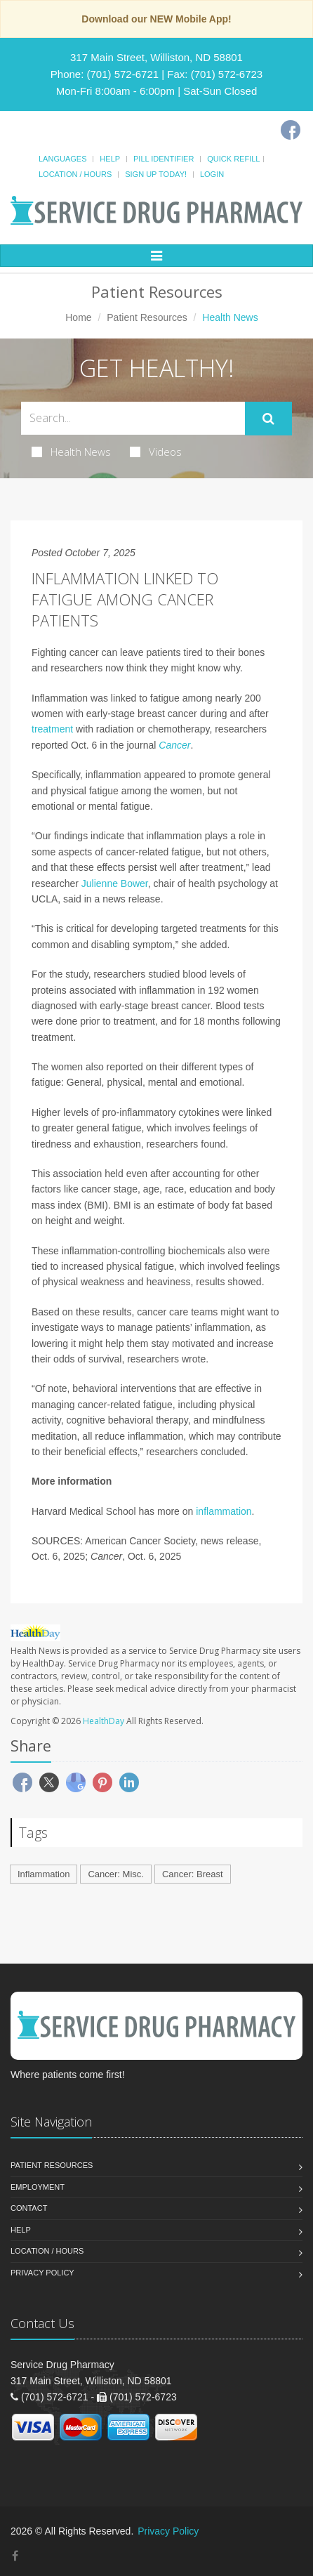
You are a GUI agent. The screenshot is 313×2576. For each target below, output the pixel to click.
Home (78, 317)
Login (212, 174)
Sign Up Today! (156, 174)
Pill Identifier (163, 159)
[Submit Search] (268, 418)
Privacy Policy (42, 2272)
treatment (52, 729)
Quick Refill (233, 159)
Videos (156, 452)
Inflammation (43, 1874)
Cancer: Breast (192, 1874)
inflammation (223, 1511)
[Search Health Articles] (133, 418)
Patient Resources (147, 317)
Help (110, 159)
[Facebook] (290, 130)
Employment (38, 2187)
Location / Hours (75, 174)
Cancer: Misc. (115, 1874)
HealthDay (103, 1721)
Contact (29, 2208)
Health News (71, 452)
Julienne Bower (114, 883)
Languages (62, 159)
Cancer (174, 745)
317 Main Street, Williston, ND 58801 (156, 57)
